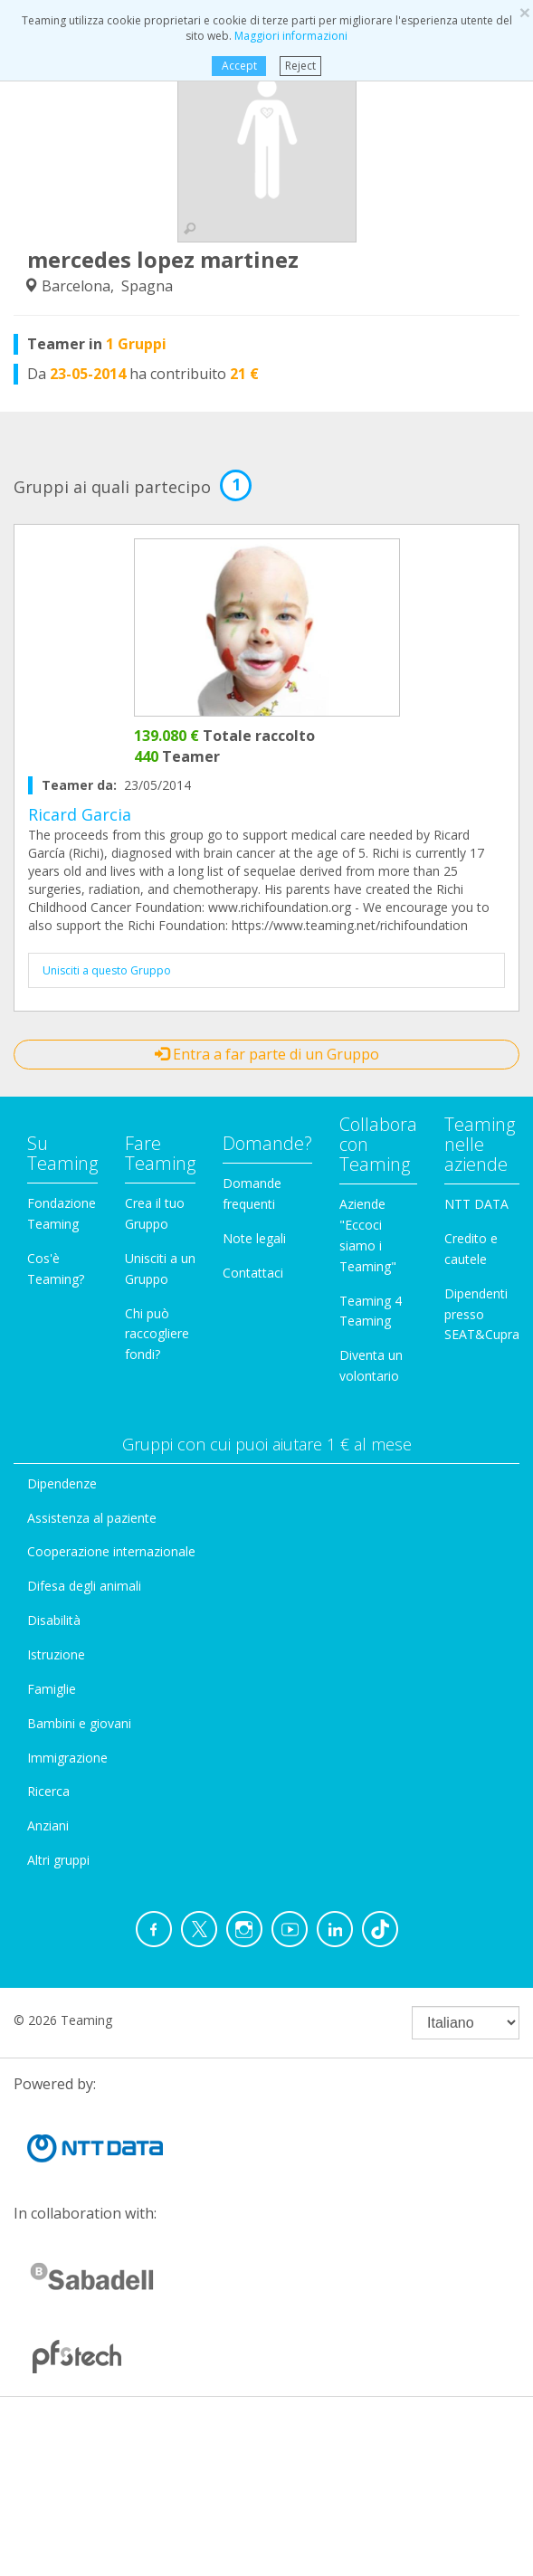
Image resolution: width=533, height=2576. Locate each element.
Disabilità (54, 1620)
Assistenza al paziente (92, 1517)
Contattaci (253, 1272)
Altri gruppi (58, 1859)
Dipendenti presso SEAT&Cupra (481, 1314)
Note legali (254, 1238)
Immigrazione (67, 1757)
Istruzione (56, 1654)
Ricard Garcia (79, 814)
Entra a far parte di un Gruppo (267, 1054)
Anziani (48, 1825)
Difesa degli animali (84, 1585)
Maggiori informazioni (290, 35)
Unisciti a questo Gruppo (107, 970)
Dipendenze (62, 1483)
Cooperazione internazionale (111, 1551)
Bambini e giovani (79, 1723)
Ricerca (48, 1791)
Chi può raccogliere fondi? (157, 1334)
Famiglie (51, 1688)
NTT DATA (476, 1203)
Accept (239, 65)
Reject (300, 65)
